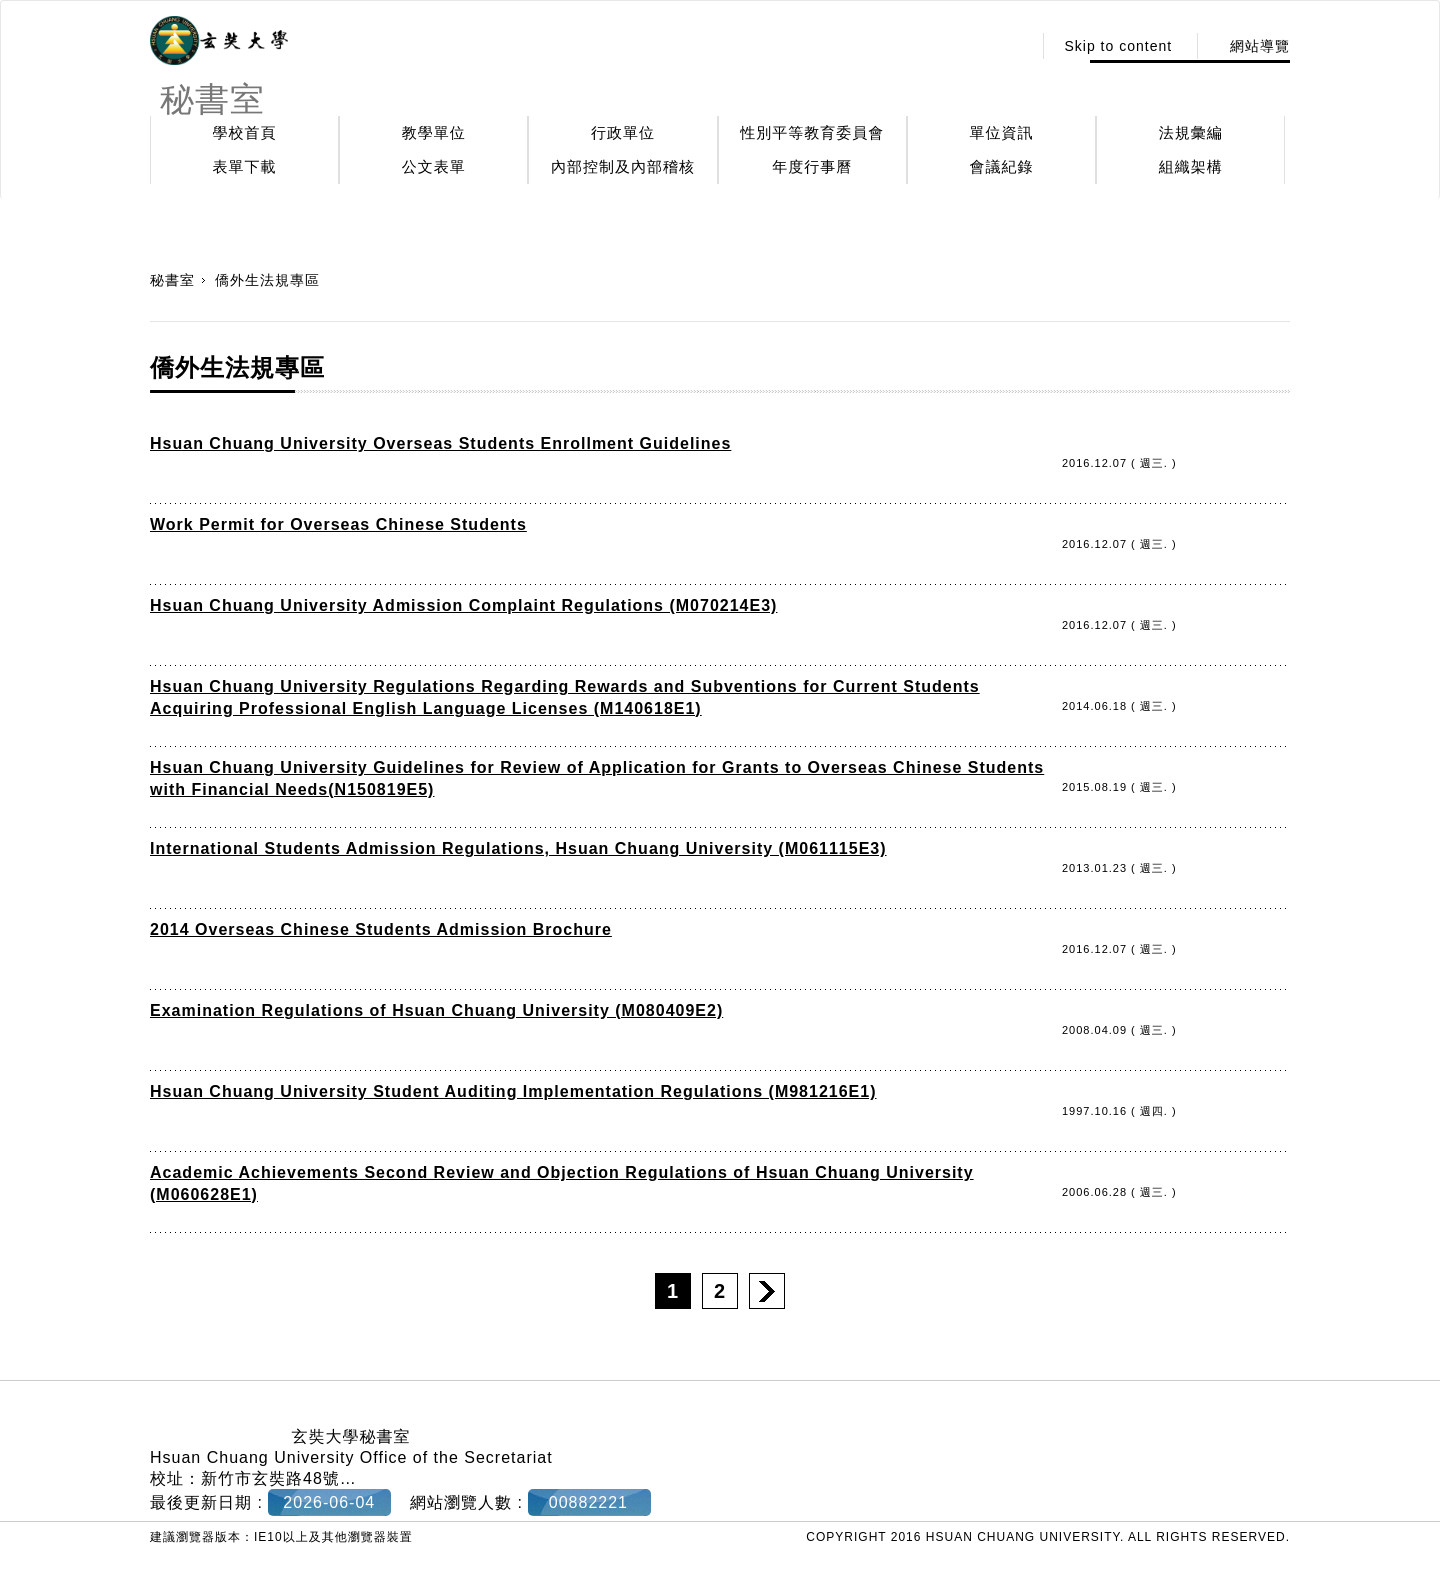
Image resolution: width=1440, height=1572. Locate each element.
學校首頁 (245, 132)
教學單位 (434, 132)
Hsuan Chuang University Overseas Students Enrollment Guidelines (440, 443)
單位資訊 (1002, 132)
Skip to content (1118, 46)
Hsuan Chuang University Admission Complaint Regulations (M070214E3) (463, 605)
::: (1011, 46)
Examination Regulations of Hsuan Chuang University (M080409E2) (436, 1010)
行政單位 (623, 132)
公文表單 (434, 166)
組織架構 (1191, 166)
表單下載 (245, 166)
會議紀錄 (1002, 166)
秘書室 (172, 280)
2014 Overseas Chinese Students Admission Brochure (381, 929)
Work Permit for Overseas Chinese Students (338, 524)
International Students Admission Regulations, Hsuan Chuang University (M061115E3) (518, 848)
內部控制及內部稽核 (623, 166)
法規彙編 (1191, 132)
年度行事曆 (812, 166)
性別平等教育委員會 (812, 132)
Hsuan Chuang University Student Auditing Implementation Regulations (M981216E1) (513, 1091)
